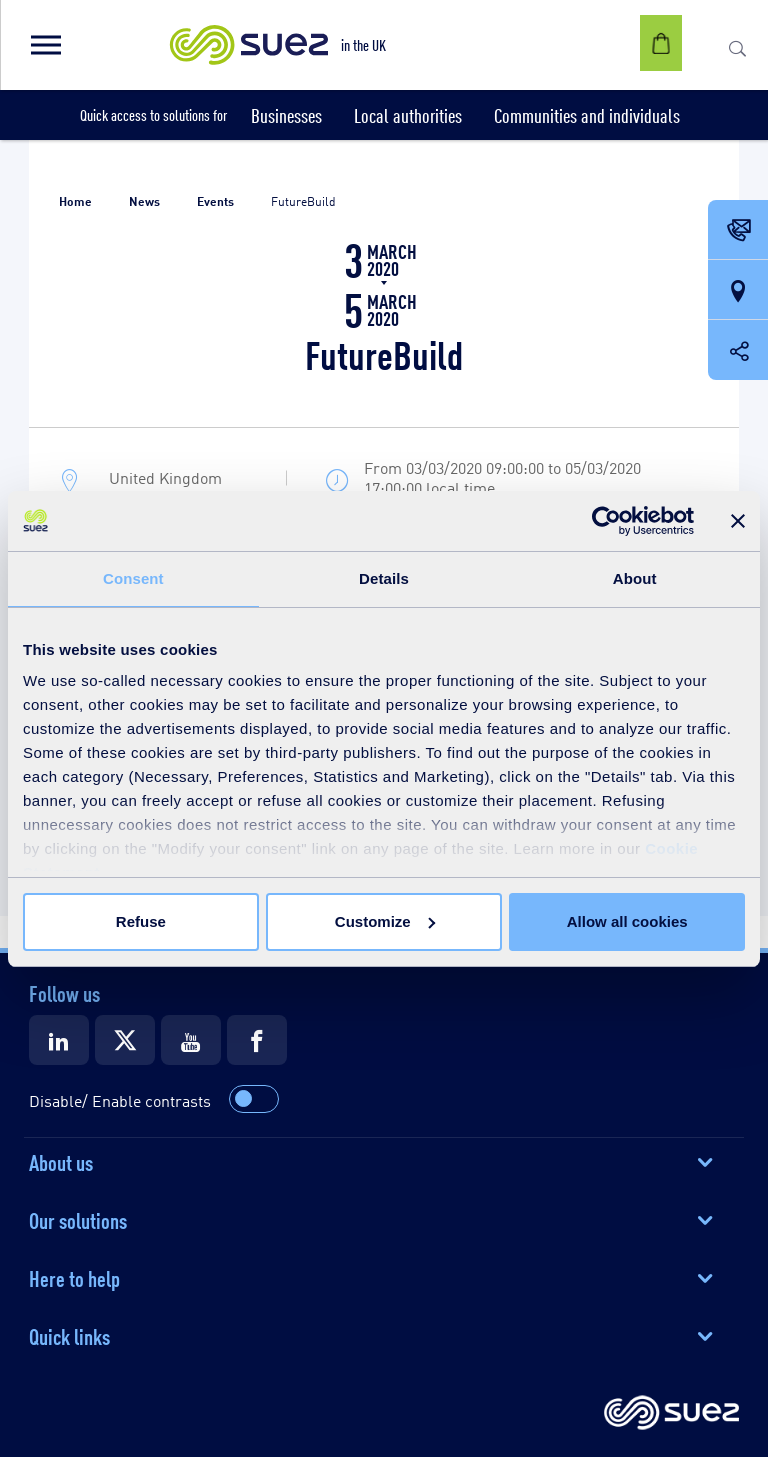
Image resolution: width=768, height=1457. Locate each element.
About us (61, 1161)
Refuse (141, 921)
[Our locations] (738, 291)
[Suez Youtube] (191, 1040)
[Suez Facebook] (257, 1040)
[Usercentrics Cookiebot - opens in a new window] (606, 521)
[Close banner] (738, 521)
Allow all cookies (627, 921)
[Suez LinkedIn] (59, 1040)
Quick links (69, 1335)
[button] (45, 45)
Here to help (74, 1277)
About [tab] (635, 578)
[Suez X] (125, 1040)
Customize (385, 921)
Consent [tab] (133, 578)
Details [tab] (384, 578)
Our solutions (78, 1219)
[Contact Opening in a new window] (738, 231)
